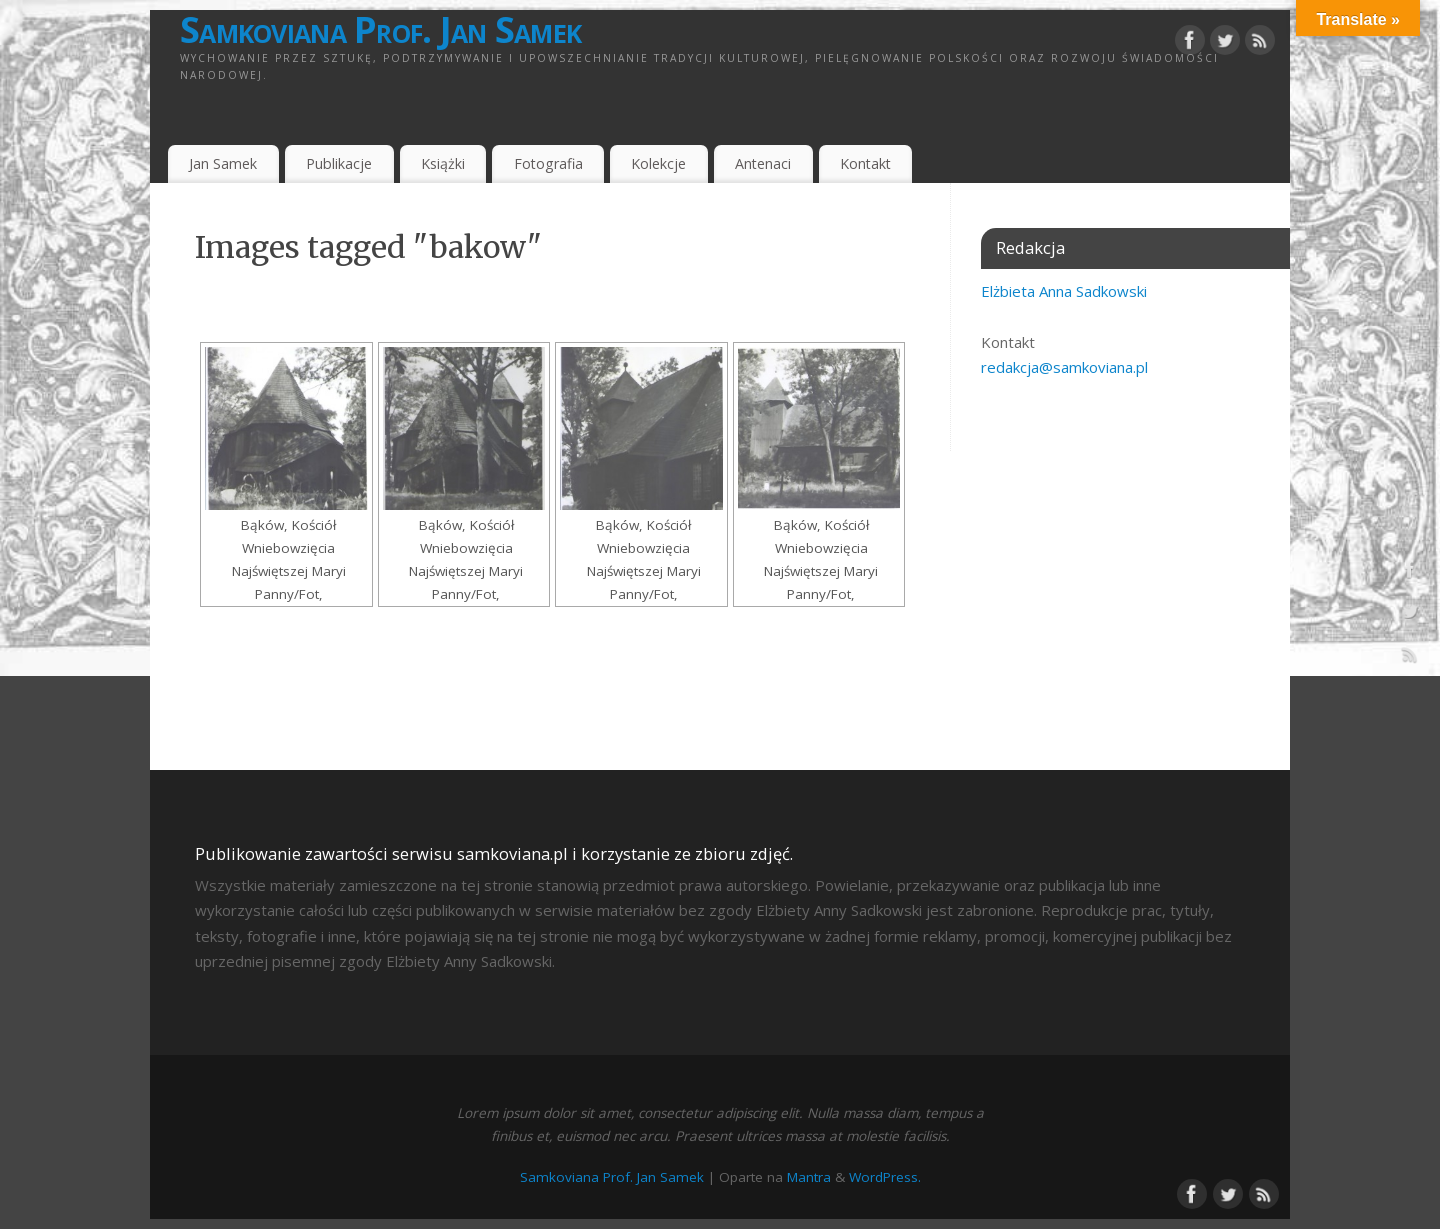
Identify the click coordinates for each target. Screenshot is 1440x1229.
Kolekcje (658, 163)
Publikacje (339, 163)
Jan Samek (223, 163)
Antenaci (763, 163)
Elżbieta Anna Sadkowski (1064, 291)
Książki (443, 163)
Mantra (809, 1177)
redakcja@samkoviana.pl (1064, 367)
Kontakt (865, 163)
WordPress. (885, 1177)
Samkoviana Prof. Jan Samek (380, 30)
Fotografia (548, 163)
